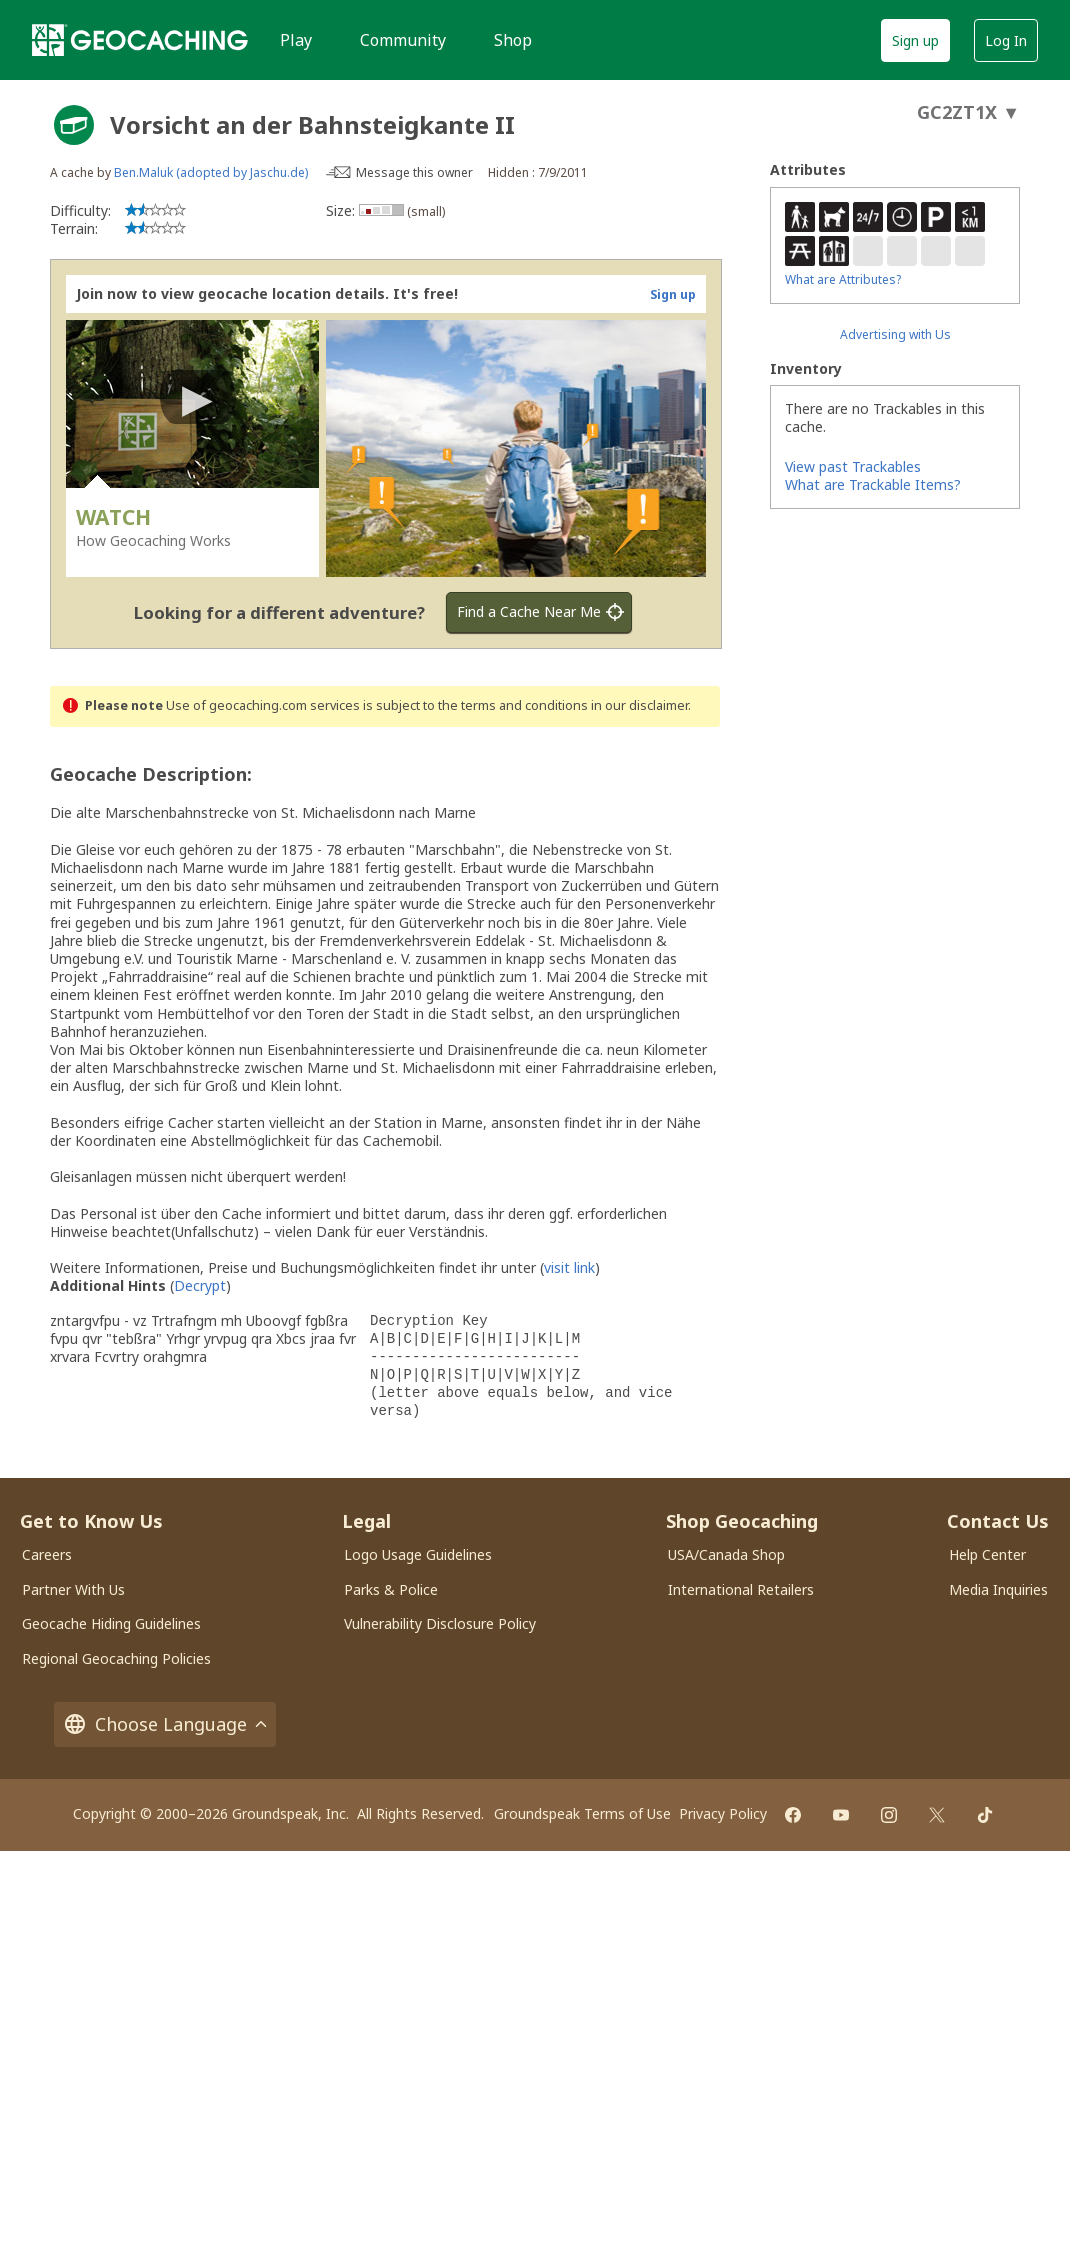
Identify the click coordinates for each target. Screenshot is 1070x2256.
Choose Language (165, 1724)
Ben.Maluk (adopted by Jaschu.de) (211, 172)
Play (296, 40)
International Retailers (741, 1589)
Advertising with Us (895, 334)
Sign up (915, 40)
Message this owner (414, 172)
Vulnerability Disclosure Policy (440, 1623)
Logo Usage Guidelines (418, 1554)
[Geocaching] (140, 40)
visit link (569, 1267)
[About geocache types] (74, 125)
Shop (513, 40)
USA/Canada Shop (726, 1554)
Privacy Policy (723, 1813)
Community (403, 40)
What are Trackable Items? (873, 484)
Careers (47, 1554)
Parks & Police (391, 1589)
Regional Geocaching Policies (116, 1658)
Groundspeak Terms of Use (582, 1813)
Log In (1006, 40)
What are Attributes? (843, 279)
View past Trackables (853, 466)
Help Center (987, 1554)
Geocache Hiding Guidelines (111, 1623)
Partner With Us (73, 1589)
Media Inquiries (998, 1589)
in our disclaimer (639, 705)
